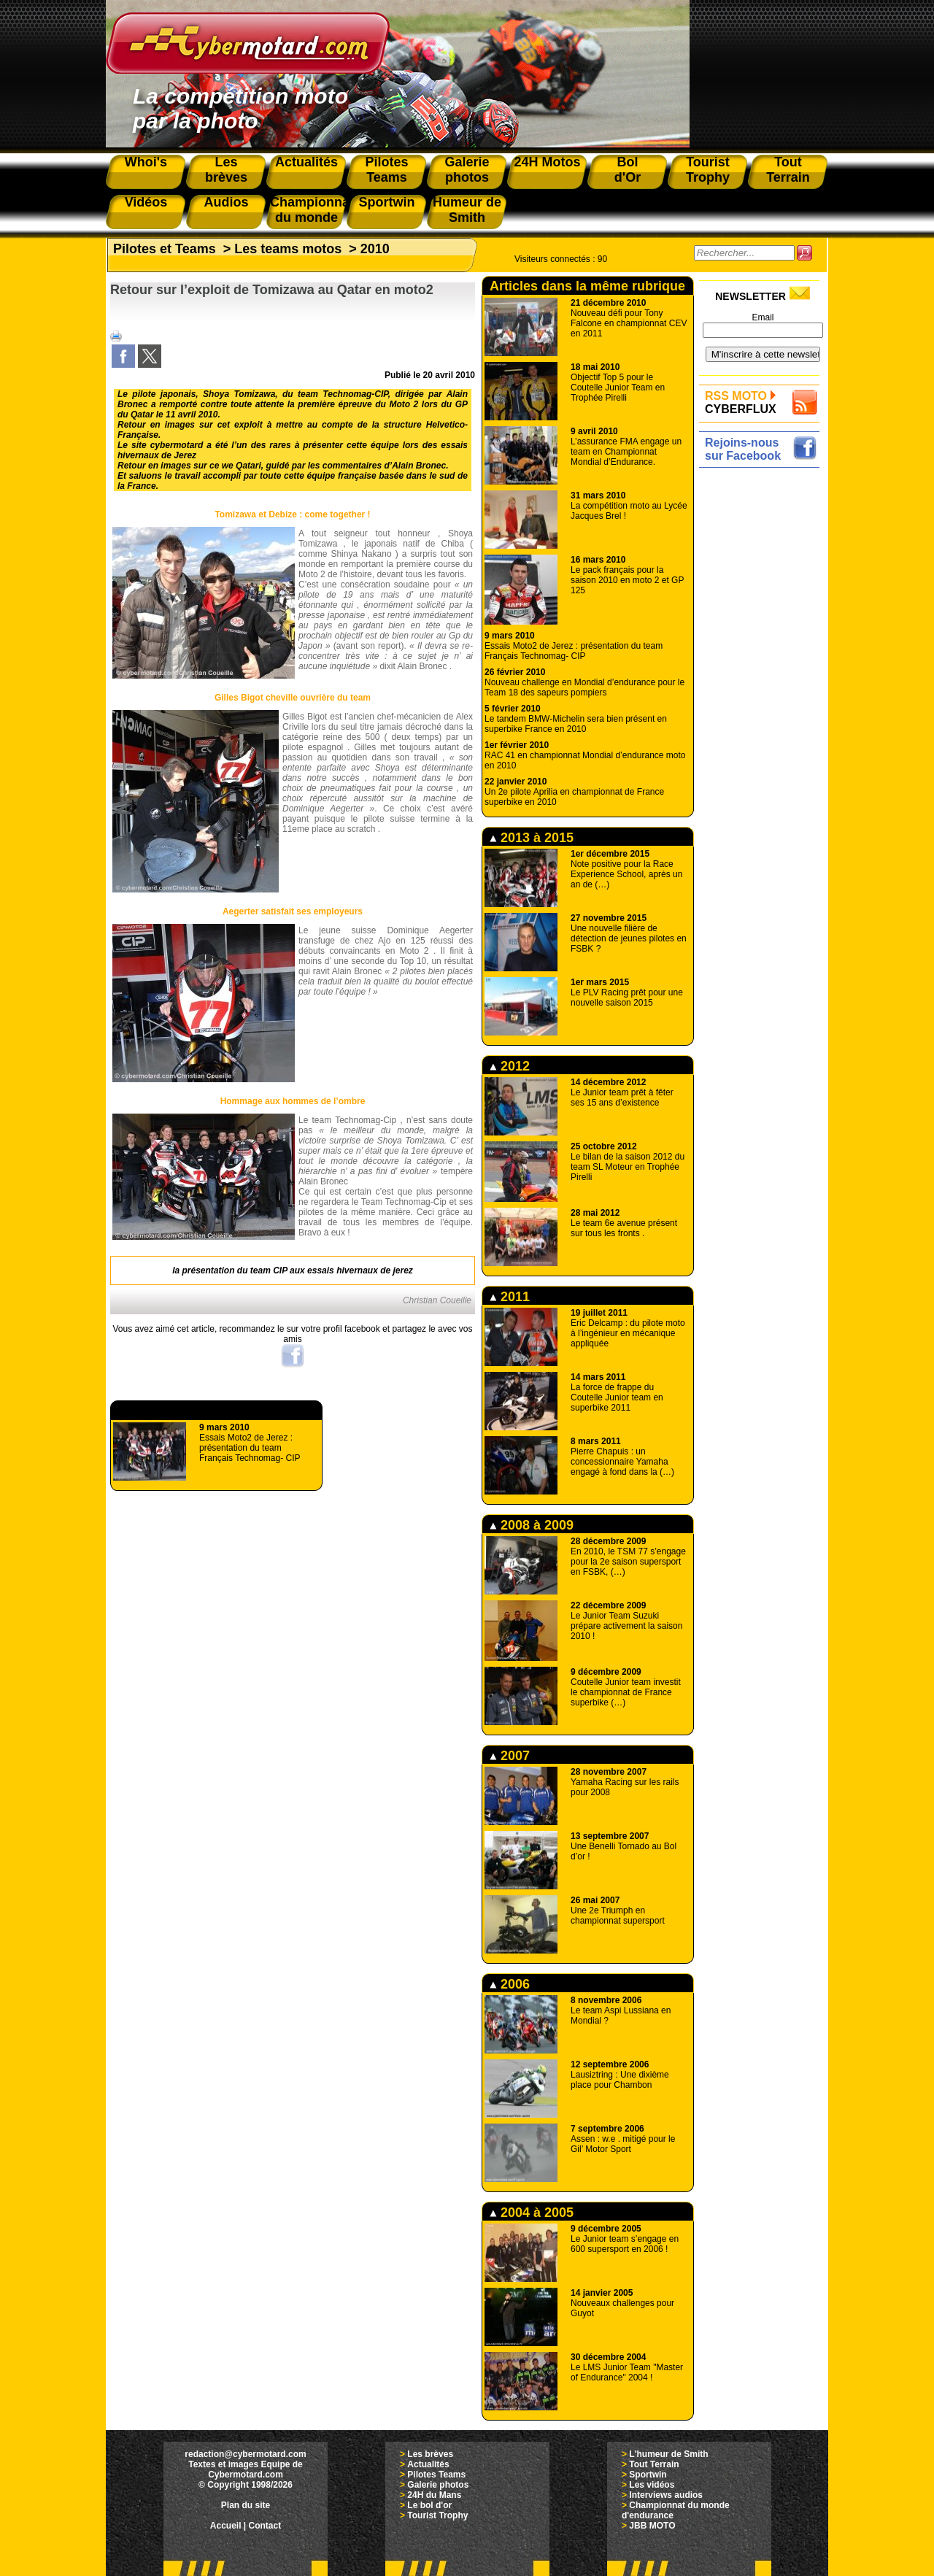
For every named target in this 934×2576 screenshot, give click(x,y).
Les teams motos (287, 249)
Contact (265, 2526)
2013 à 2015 (532, 837)
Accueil (226, 2526)
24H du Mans (434, 2495)
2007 (510, 1755)
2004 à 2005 (532, 2212)
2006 (510, 1984)
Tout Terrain (654, 2464)
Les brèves (430, 2454)
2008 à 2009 (532, 1525)
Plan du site (245, 2505)
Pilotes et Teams (164, 249)
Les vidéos (651, 2485)
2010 (375, 249)
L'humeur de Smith (668, 2454)
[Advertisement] (763, 691)
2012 (510, 1066)
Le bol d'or (429, 2505)
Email (762, 317)
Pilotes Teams (436, 2474)
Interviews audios (666, 2495)
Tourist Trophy (437, 2515)
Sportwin (647, 2474)
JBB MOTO (652, 2526)
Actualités (428, 2464)
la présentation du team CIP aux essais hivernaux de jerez (292, 1270)
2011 (510, 1296)
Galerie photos (437, 2485)
